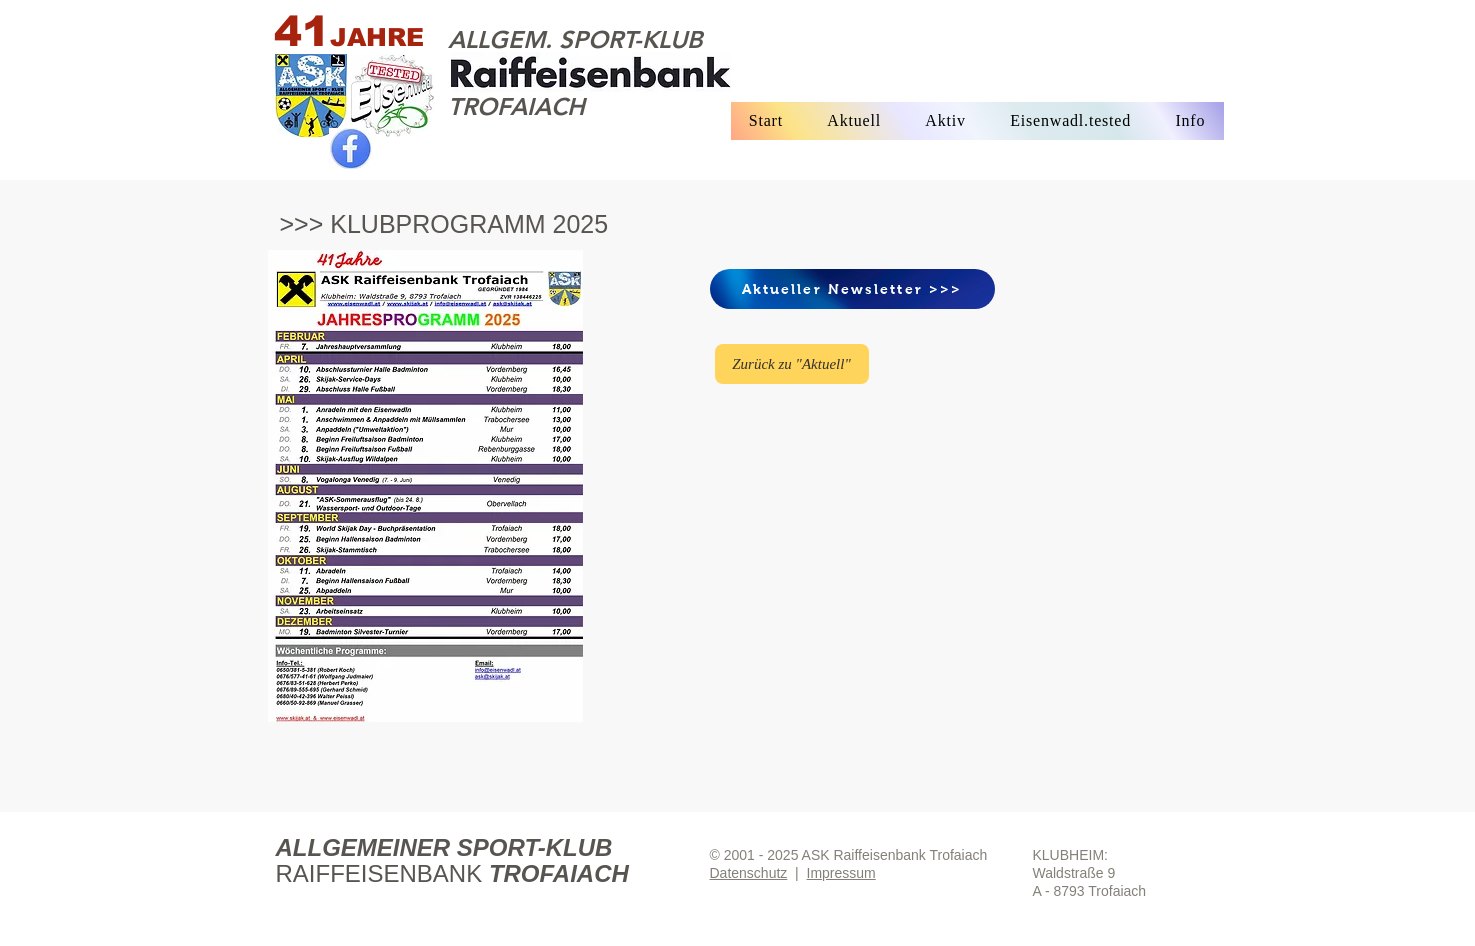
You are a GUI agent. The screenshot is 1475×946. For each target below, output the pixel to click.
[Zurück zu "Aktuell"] (792, 364)
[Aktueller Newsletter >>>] (852, 289)
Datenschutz (749, 873)
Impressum (841, 873)
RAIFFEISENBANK (382, 873)
